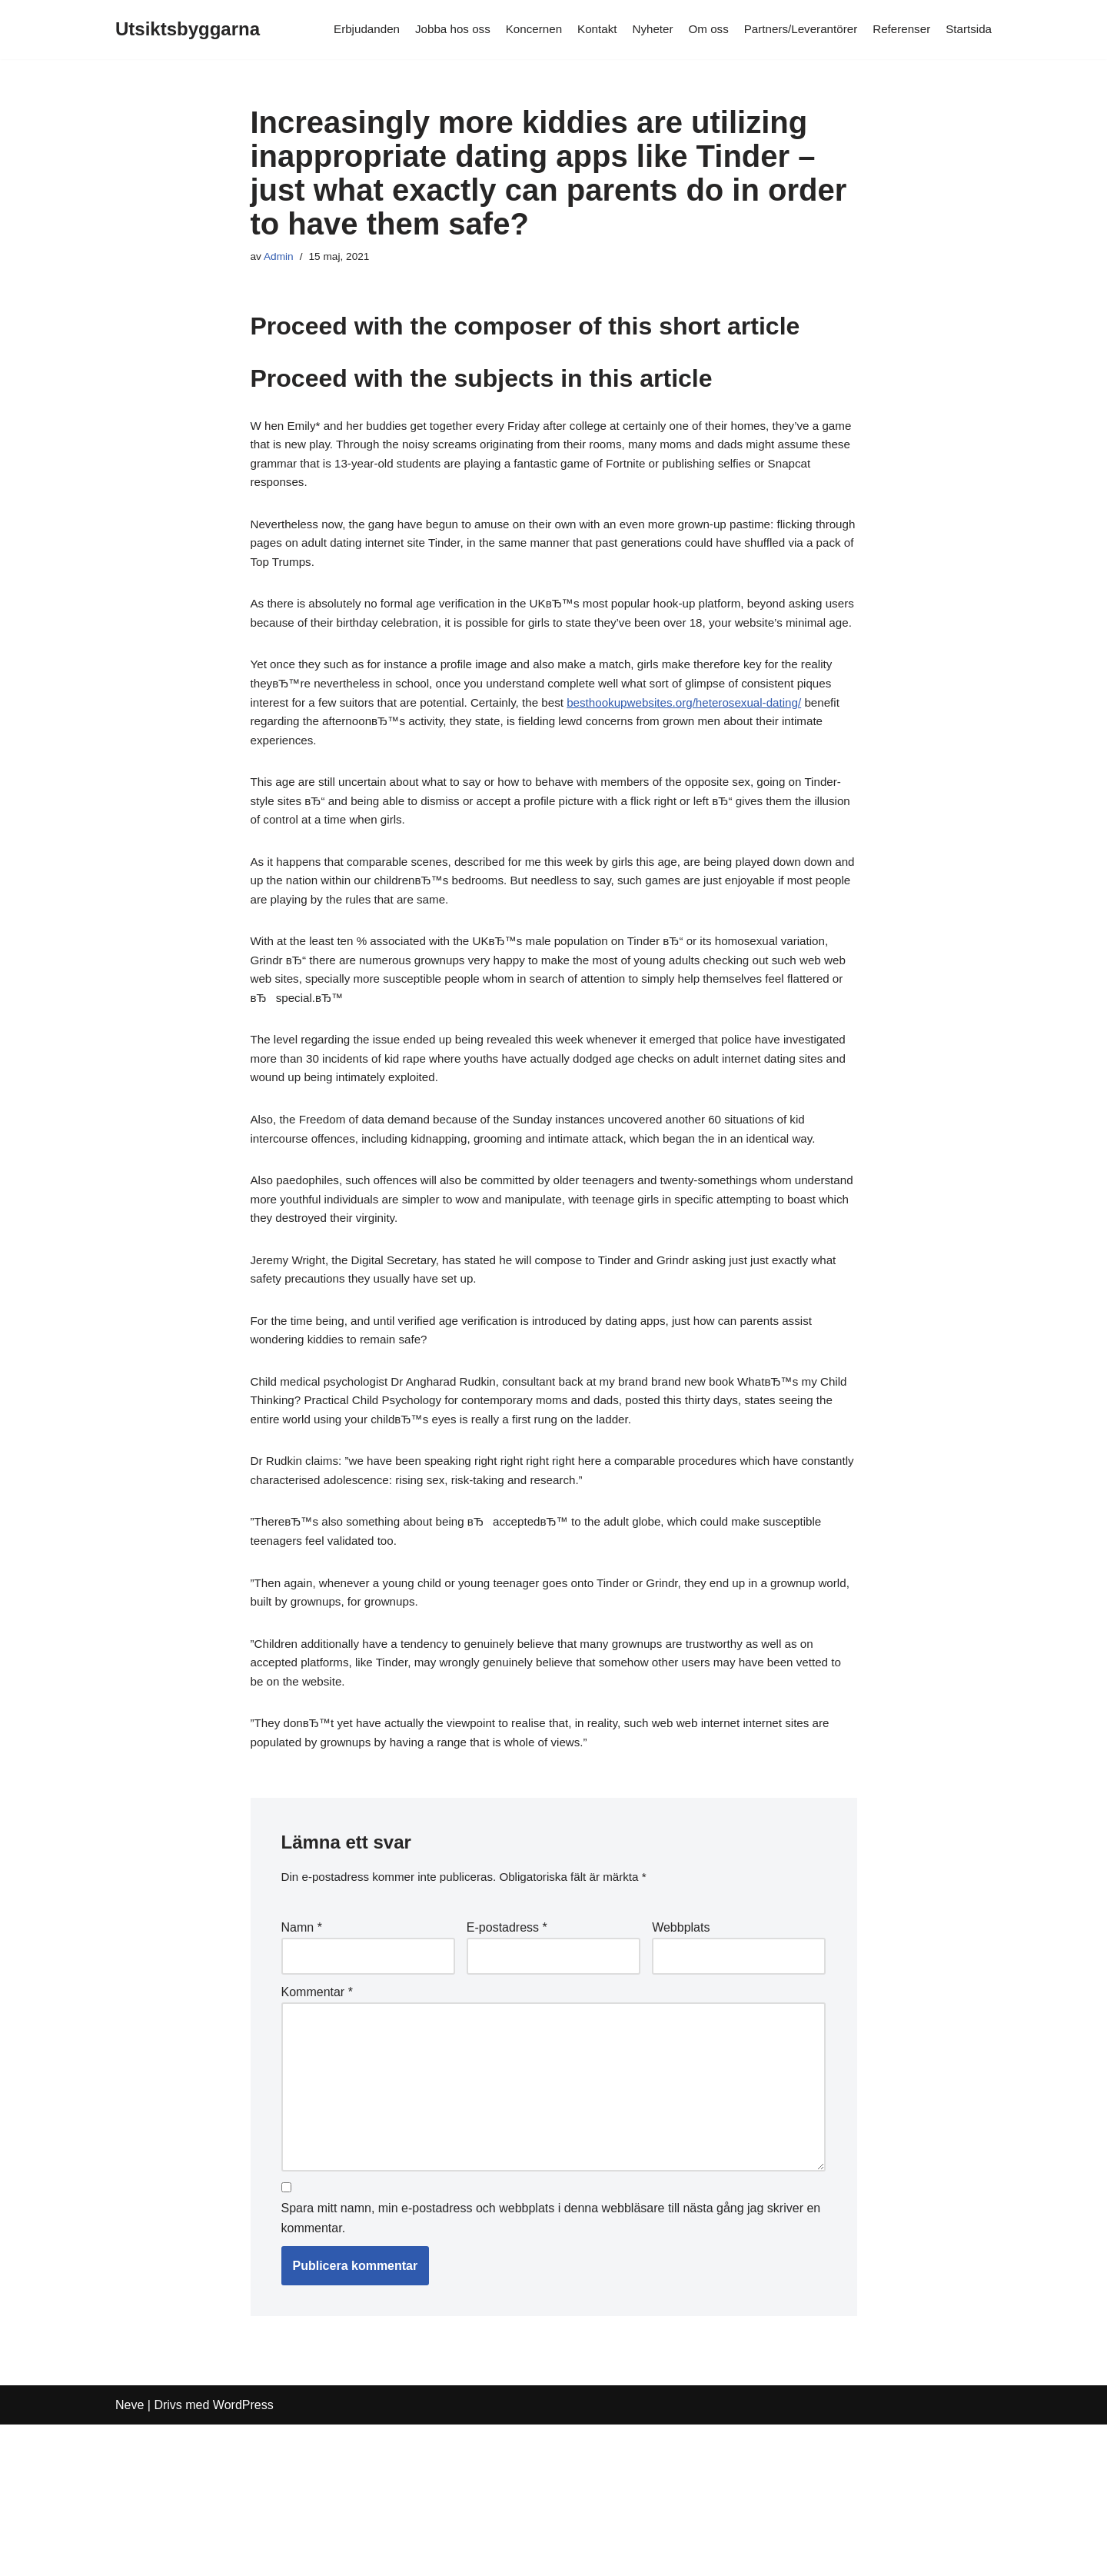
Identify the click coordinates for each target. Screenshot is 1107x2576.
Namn (301, 2055)
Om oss (695, 29)
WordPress (243, 2556)
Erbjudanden (339, 29)
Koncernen (513, 29)
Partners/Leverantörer (792, 29)
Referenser (897, 29)
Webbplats (681, 2055)
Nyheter (637, 29)
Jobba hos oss (428, 29)
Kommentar (317, 2122)
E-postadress (507, 2055)
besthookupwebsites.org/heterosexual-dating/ (374, 770)
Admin (280, 257)
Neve (129, 2556)
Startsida (967, 29)
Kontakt (579, 29)
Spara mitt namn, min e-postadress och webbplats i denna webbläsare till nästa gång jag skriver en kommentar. (551, 2368)
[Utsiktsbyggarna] (187, 29)
